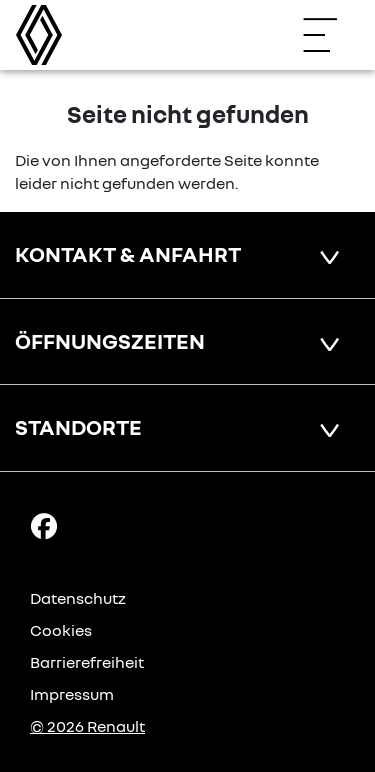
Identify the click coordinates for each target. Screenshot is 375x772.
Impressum (72, 694)
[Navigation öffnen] (330, 35)
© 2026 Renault (87, 726)
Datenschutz (78, 598)
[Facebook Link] (44, 525)
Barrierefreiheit (87, 662)
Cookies (61, 630)
